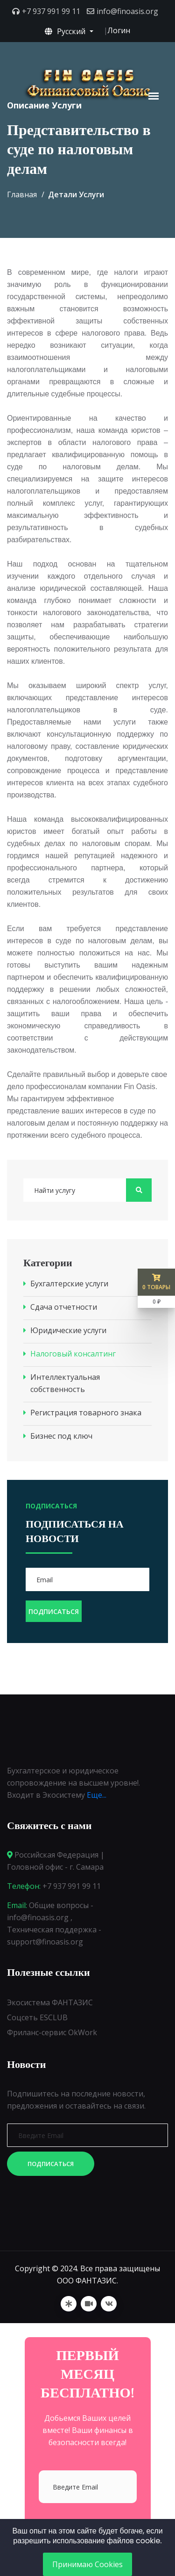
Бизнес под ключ (61, 1436)
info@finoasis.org (127, 11)
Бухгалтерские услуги (69, 1283)
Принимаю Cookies (87, 2564)
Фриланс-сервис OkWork (52, 2032)
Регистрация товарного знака (85, 1412)
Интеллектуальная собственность (65, 1383)
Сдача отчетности (63, 1307)
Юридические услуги (68, 1330)
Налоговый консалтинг (73, 1354)
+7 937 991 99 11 (51, 11)
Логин (118, 30)
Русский (66, 31)
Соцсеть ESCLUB (37, 2017)
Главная (22, 194)
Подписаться (51, 2164)
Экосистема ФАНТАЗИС (50, 2002)
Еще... (96, 1795)
